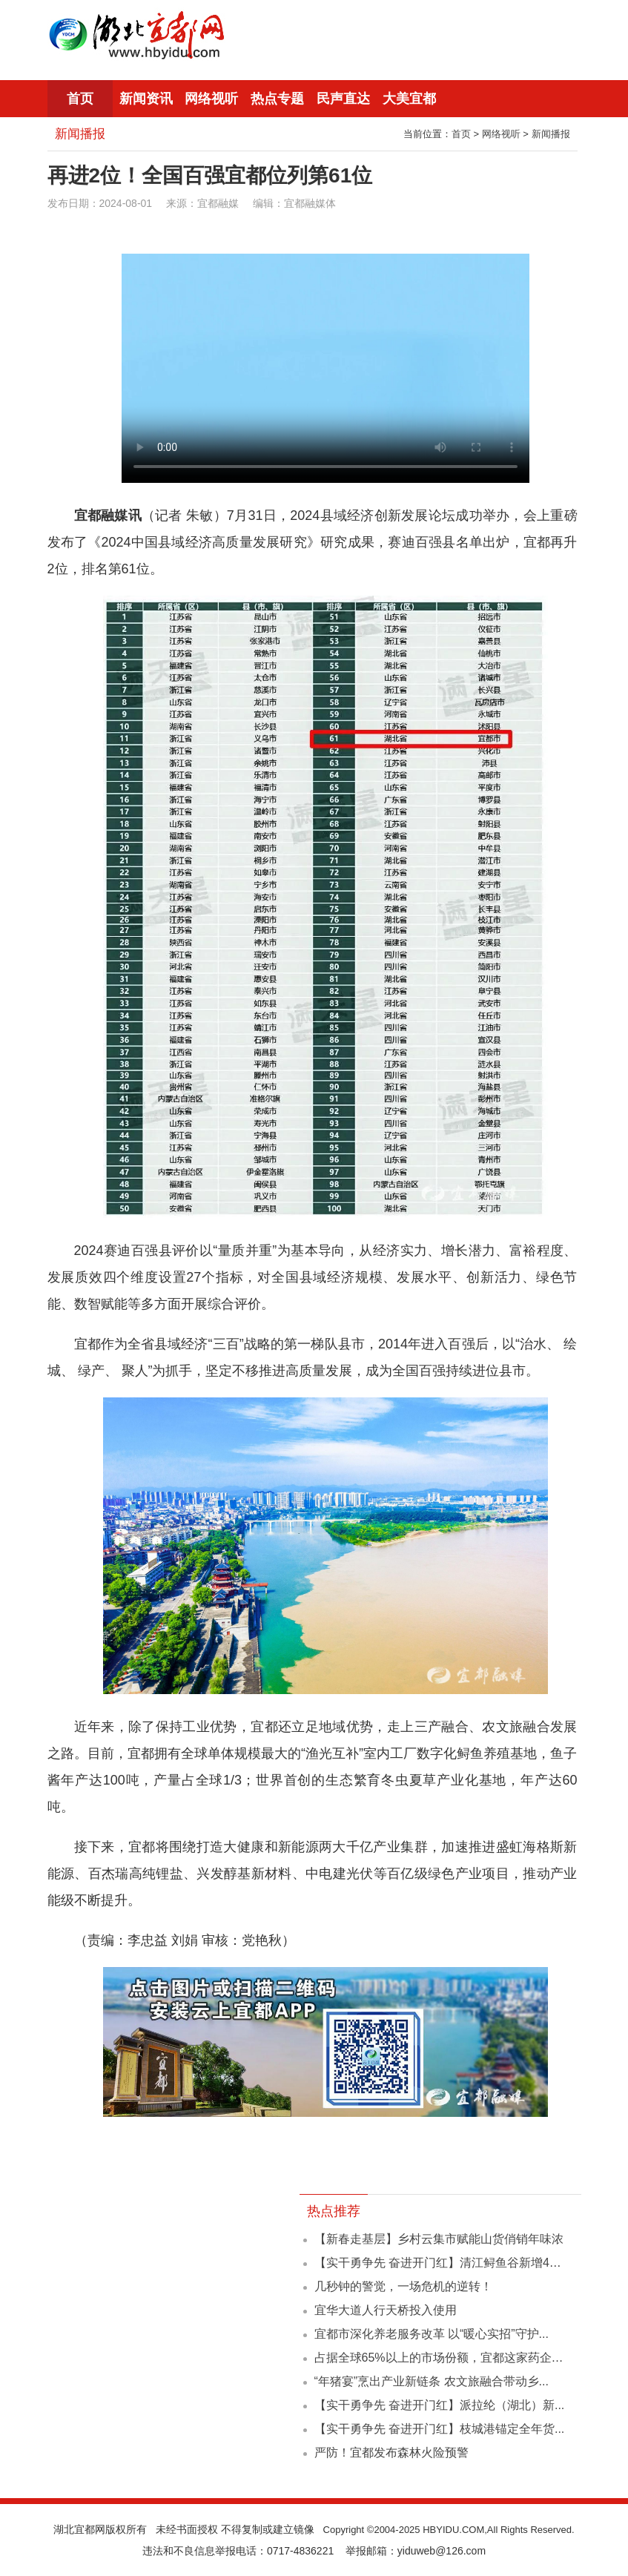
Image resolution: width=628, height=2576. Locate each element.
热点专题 (277, 98)
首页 (80, 98)
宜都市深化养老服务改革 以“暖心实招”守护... (431, 2334)
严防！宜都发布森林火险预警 (391, 2452)
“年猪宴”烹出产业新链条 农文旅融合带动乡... (431, 2381)
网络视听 (211, 98)
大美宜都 (409, 98)
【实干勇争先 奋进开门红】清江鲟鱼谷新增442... (443, 2262)
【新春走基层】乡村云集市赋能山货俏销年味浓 (438, 2239)
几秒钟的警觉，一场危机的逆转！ (403, 2286)
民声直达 (343, 98)
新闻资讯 (146, 98)
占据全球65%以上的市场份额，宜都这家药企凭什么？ (456, 2357)
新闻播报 (551, 133)
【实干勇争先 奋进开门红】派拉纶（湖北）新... (439, 2405)
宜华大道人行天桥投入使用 (385, 2310)
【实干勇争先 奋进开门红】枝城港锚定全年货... (439, 2428)
